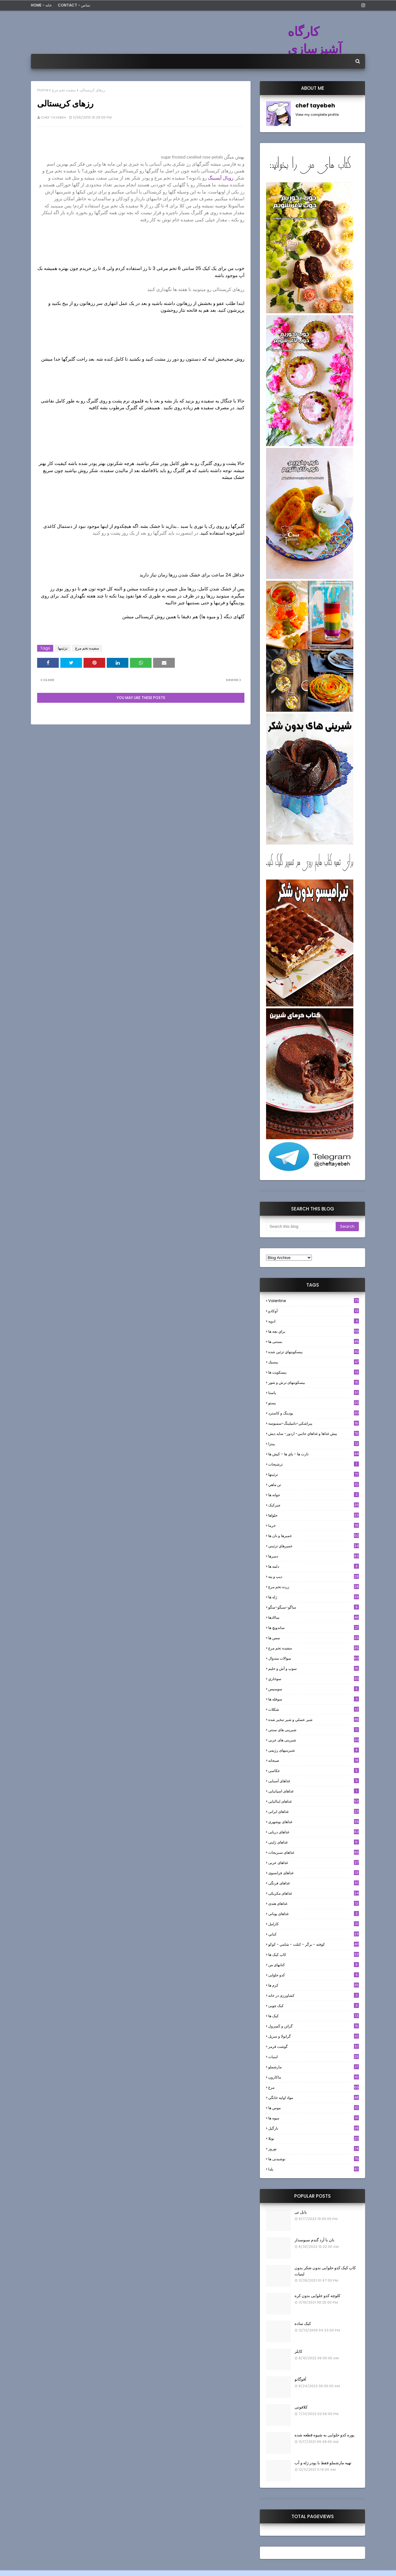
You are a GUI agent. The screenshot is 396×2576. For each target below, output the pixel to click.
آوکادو (313, 1311)
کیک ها (313, 2016)
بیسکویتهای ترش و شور (313, 1382)
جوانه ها (313, 1494)
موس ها (313, 2107)
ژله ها (313, 1597)
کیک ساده (303, 2323)
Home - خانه (41, 5)
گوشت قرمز (313, 2046)
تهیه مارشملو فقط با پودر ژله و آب (323, 2463)
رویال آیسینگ (220, 178)
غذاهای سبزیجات (313, 1852)
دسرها (313, 1556)
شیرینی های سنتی (313, 1729)
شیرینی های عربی (313, 1740)
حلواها (313, 1515)
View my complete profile (317, 114)
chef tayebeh (53, 117)
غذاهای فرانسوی (313, 1872)
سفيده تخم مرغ (64, 90)
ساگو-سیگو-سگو (313, 1607)
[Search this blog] (301, 1226)
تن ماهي (313, 1484)
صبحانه (313, 1760)
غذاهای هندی (313, 1903)
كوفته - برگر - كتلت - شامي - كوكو (313, 1944)
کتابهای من (313, 1964)
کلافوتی (301, 2407)
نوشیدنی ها (313, 2158)
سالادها (313, 1617)
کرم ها (313, 1985)
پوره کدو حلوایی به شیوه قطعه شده (325, 2435)
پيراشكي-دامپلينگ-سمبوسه (313, 1423)
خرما (313, 1525)
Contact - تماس (74, 5)
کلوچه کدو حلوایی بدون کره (317, 2296)
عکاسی (313, 1770)
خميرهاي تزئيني (313, 1546)
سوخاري (313, 1678)
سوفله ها (313, 1699)
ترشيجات (313, 1464)
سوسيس (313, 1689)
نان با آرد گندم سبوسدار (314, 2240)
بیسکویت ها (313, 1372)
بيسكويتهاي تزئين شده (313, 1351)
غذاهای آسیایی (313, 1780)
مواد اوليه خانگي (313, 2097)
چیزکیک (313, 1505)
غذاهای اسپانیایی (313, 1791)
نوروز (313, 2149)
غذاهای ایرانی (313, 1811)
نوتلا (313, 2138)
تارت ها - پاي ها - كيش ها (313, 1454)
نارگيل (313, 2128)
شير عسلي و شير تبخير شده (313, 1719)
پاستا (313, 1392)
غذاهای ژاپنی (313, 1842)
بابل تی (301, 2212)
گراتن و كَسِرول (313, 2026)
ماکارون (313, 2077)
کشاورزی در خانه (313, 1995)
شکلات (313, 1709)
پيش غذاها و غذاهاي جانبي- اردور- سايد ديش (313, 1433)
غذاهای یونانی (313, 1913)
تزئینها (62, 648)
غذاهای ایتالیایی (313, 1801)
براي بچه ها (313, 1331)
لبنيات (313, 2056)
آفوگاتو (300, 2379)
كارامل (313, 1924)
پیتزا (313, 1443)
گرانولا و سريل (313, 2036)
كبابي (313, 1934)
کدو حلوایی (313, 1975)
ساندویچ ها (313, 1627)
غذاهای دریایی (313, 1832)
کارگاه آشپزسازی (315, 40)
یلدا (313, 2169)
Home (42, 90)
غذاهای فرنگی (313, 1883)
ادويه (313, 1321)
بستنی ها (313, 1341)
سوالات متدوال (313, 1658)
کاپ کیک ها (313, 1954)
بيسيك (313, 1362)
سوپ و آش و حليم (313, 1668)
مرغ (313, 2087)
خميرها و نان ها (313, 1535)
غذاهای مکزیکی (313, 1893)
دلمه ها (313, 1566)
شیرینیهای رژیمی (313, 1750)
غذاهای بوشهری (313, 1821)
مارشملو (313, 2067)
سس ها (313, 1637)
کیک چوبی (313, 2005)
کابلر (298, 2351)
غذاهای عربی (313, 1862)
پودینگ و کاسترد (313, 1413)
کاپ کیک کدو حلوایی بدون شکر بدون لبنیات (325, 2271)
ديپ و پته (313, 1576)
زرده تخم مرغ (313, 1586)
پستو (313, 1402)
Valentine (313, 1300)
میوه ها (313, 2118)
